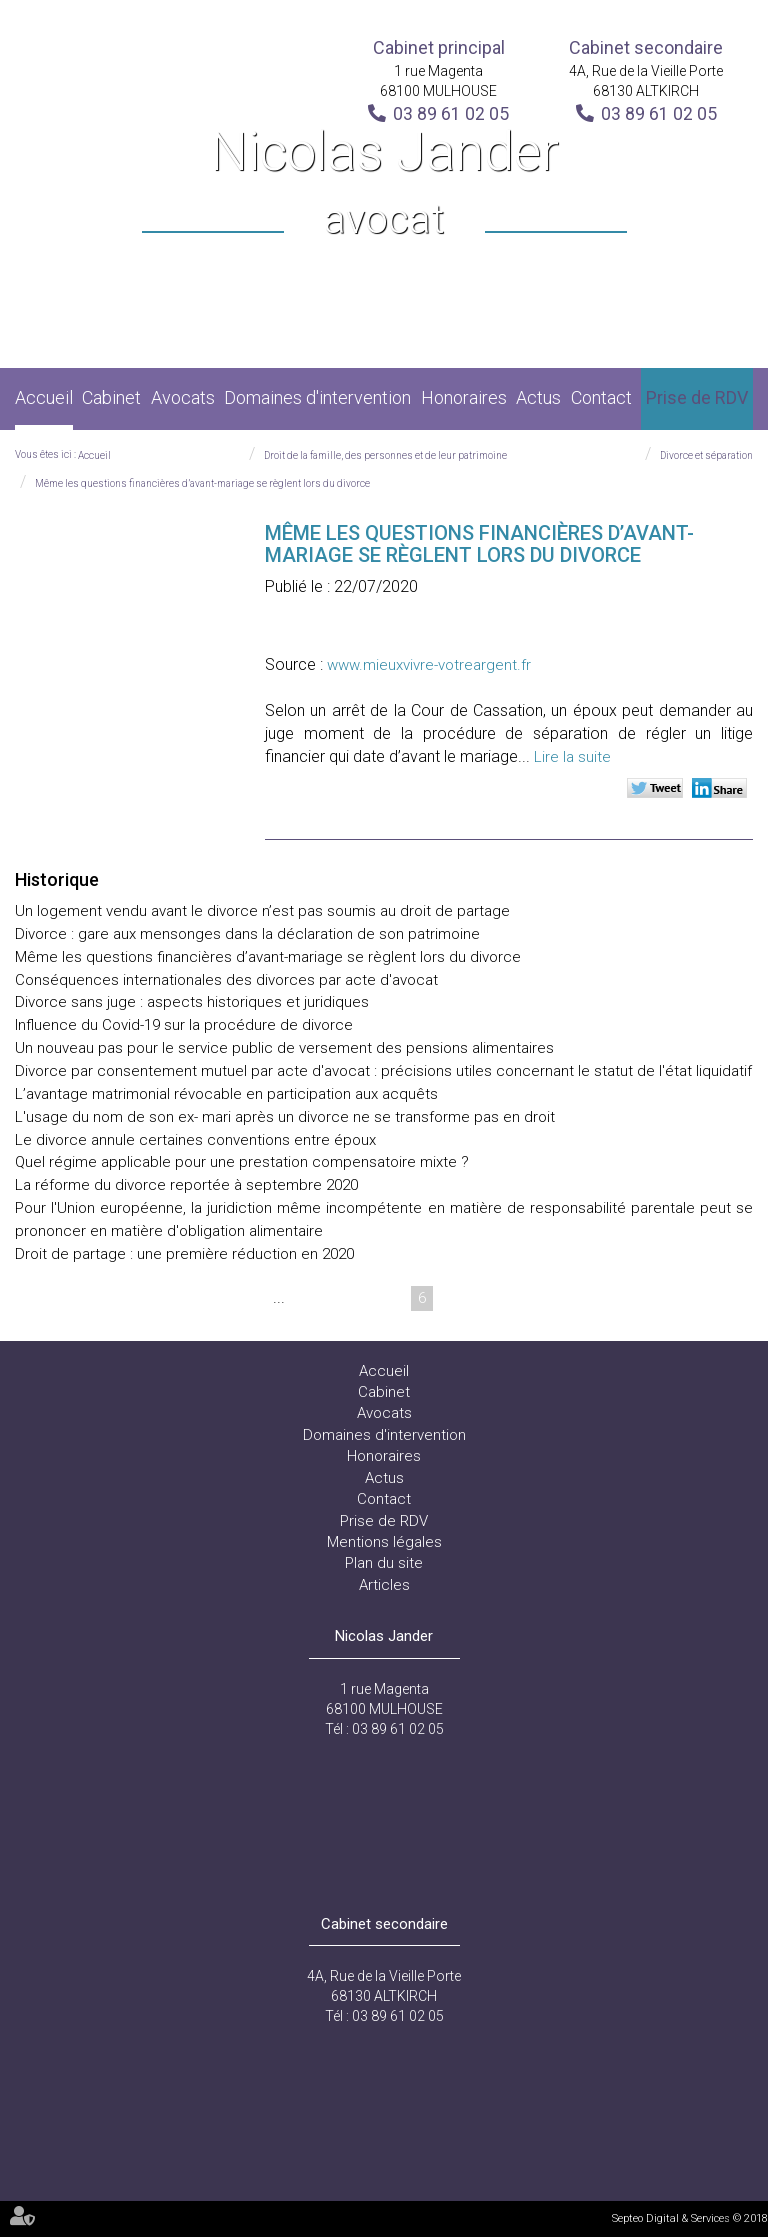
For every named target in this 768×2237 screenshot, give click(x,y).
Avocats (183, 397)
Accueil (44, 397)
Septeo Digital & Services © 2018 (690, 2218)
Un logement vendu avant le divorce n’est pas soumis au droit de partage (266, 911)
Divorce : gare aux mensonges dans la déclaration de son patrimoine (249, 934)
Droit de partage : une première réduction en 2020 (184, 1254)
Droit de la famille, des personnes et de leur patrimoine (385, 455)
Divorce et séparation (706, 455)
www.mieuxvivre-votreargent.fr (429, 665)
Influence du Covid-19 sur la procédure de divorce (184, 1025)
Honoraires (464, 397)
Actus (538, 397)
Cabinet (111, 397)
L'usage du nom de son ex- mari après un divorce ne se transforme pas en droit (285, 1117)
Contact (601, 397)
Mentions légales (384, 1542)
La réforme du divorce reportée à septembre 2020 (186, 1185)
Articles (384, 1585)
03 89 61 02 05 (451, 113)
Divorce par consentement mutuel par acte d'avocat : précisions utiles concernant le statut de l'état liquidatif (383, 1071)
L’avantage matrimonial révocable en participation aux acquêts (226, 1094)
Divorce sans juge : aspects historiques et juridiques (192, 1002)
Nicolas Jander (384, 184)
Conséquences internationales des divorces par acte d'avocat (226, 980)
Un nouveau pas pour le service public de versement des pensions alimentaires (284, 1048)
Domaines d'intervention (317, 397)
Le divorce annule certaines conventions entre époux (195, 1140)
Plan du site (384, 1563)
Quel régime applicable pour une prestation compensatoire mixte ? (242, 1162)
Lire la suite (572, 757)
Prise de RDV (697, 397)
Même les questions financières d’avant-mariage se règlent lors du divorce (202, 483)
